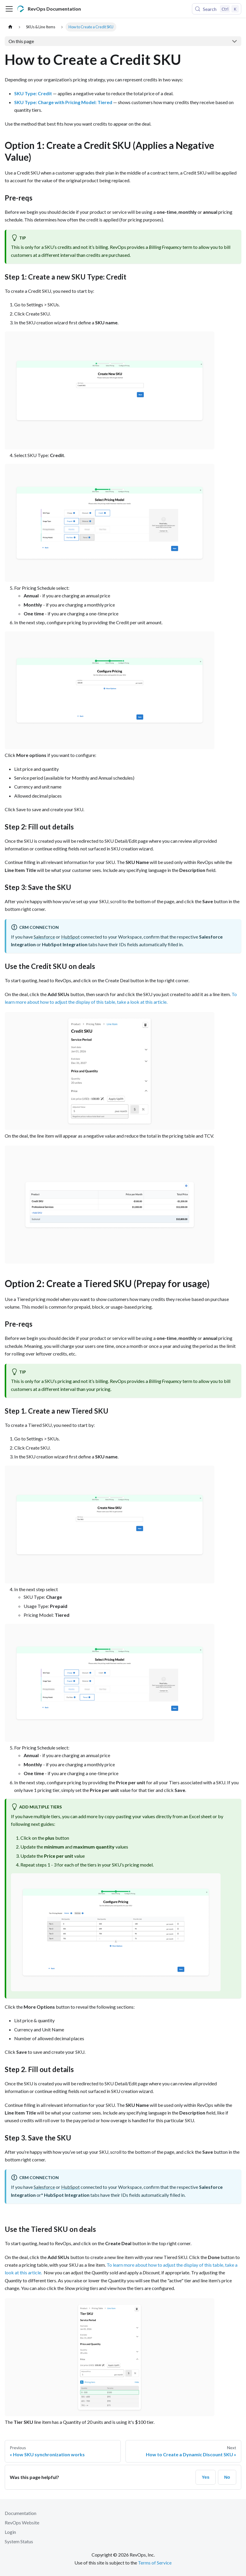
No (227, 2477)
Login (10, 2532)
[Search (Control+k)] (216, 8)
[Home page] (10, 27)
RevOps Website (22, 2522)
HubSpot (70, 936)
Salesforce (44, 936)
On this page (21, 41)
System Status (19, 2541)
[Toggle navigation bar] (9, 8)
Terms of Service (155, 2562)
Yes (205, 2477)
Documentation (20, 2513)
